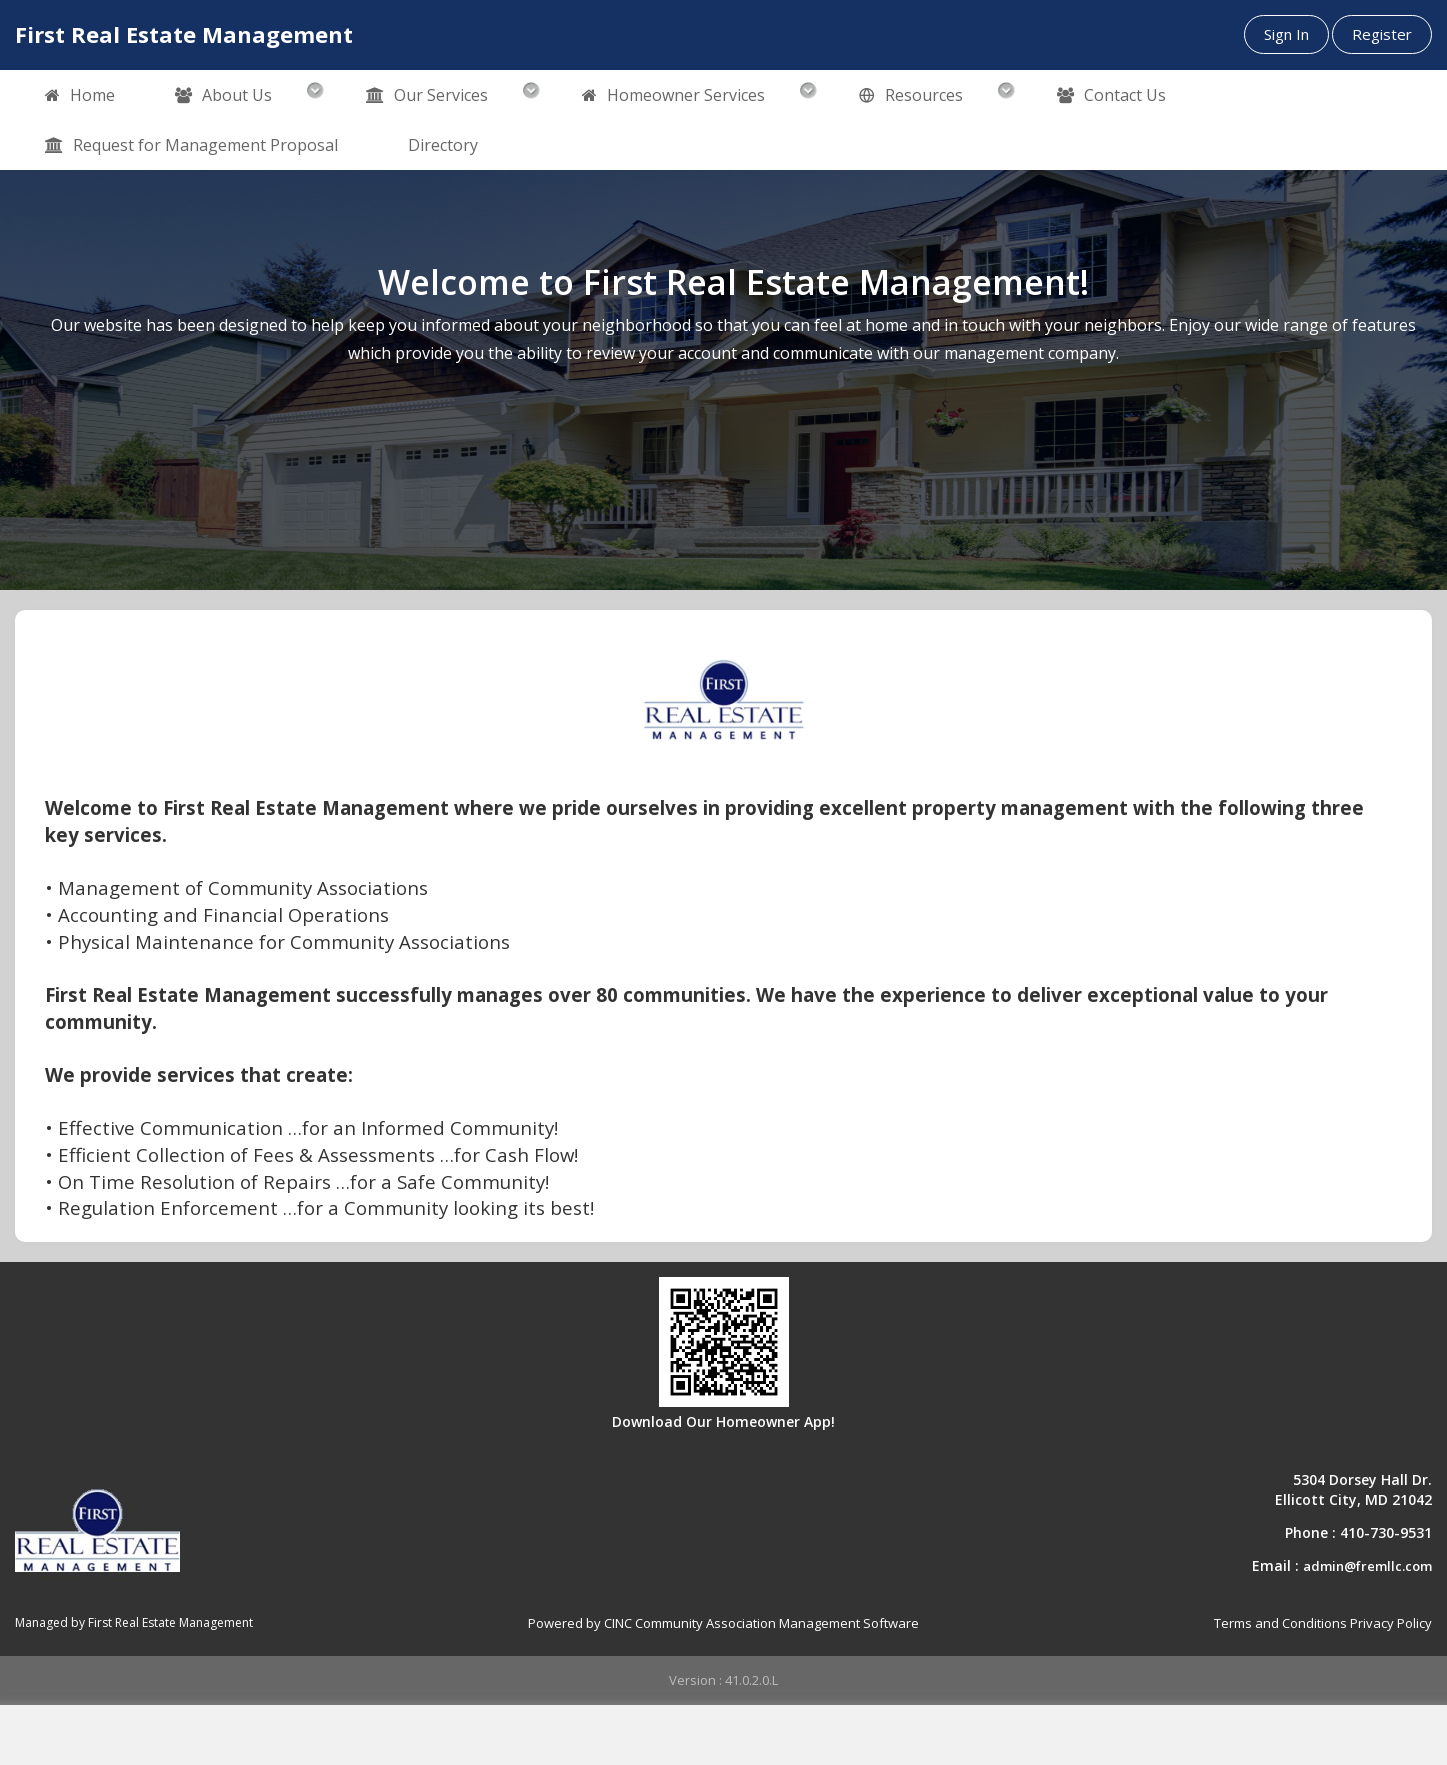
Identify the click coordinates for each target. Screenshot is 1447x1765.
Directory (443, 145)
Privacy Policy (1391, 1623)
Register (1382, 34)
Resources (911, 96)
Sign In (1286, 34)
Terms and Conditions (1280, 1623)
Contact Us (1111, 96)
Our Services (427, 96)
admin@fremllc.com (1367, 1566)
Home (80, 96)
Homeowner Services (673, 96)
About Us (223, 96)
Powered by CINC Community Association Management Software (723, 1623)
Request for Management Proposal (191, 146)
